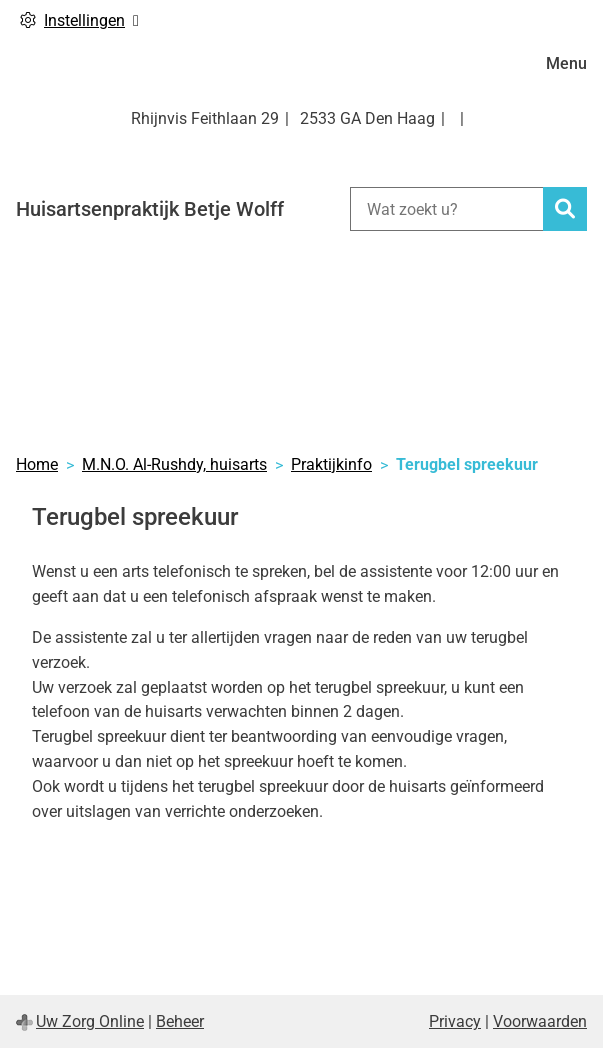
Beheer (180, 1021)
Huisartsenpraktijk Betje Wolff (150, 209)
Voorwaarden (540, 1021)
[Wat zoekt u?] (446, 209)
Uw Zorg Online (90, 1021)
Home (37, 464)
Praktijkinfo (331, 464)
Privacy (455, 1021)
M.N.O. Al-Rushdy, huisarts (174, 464)
